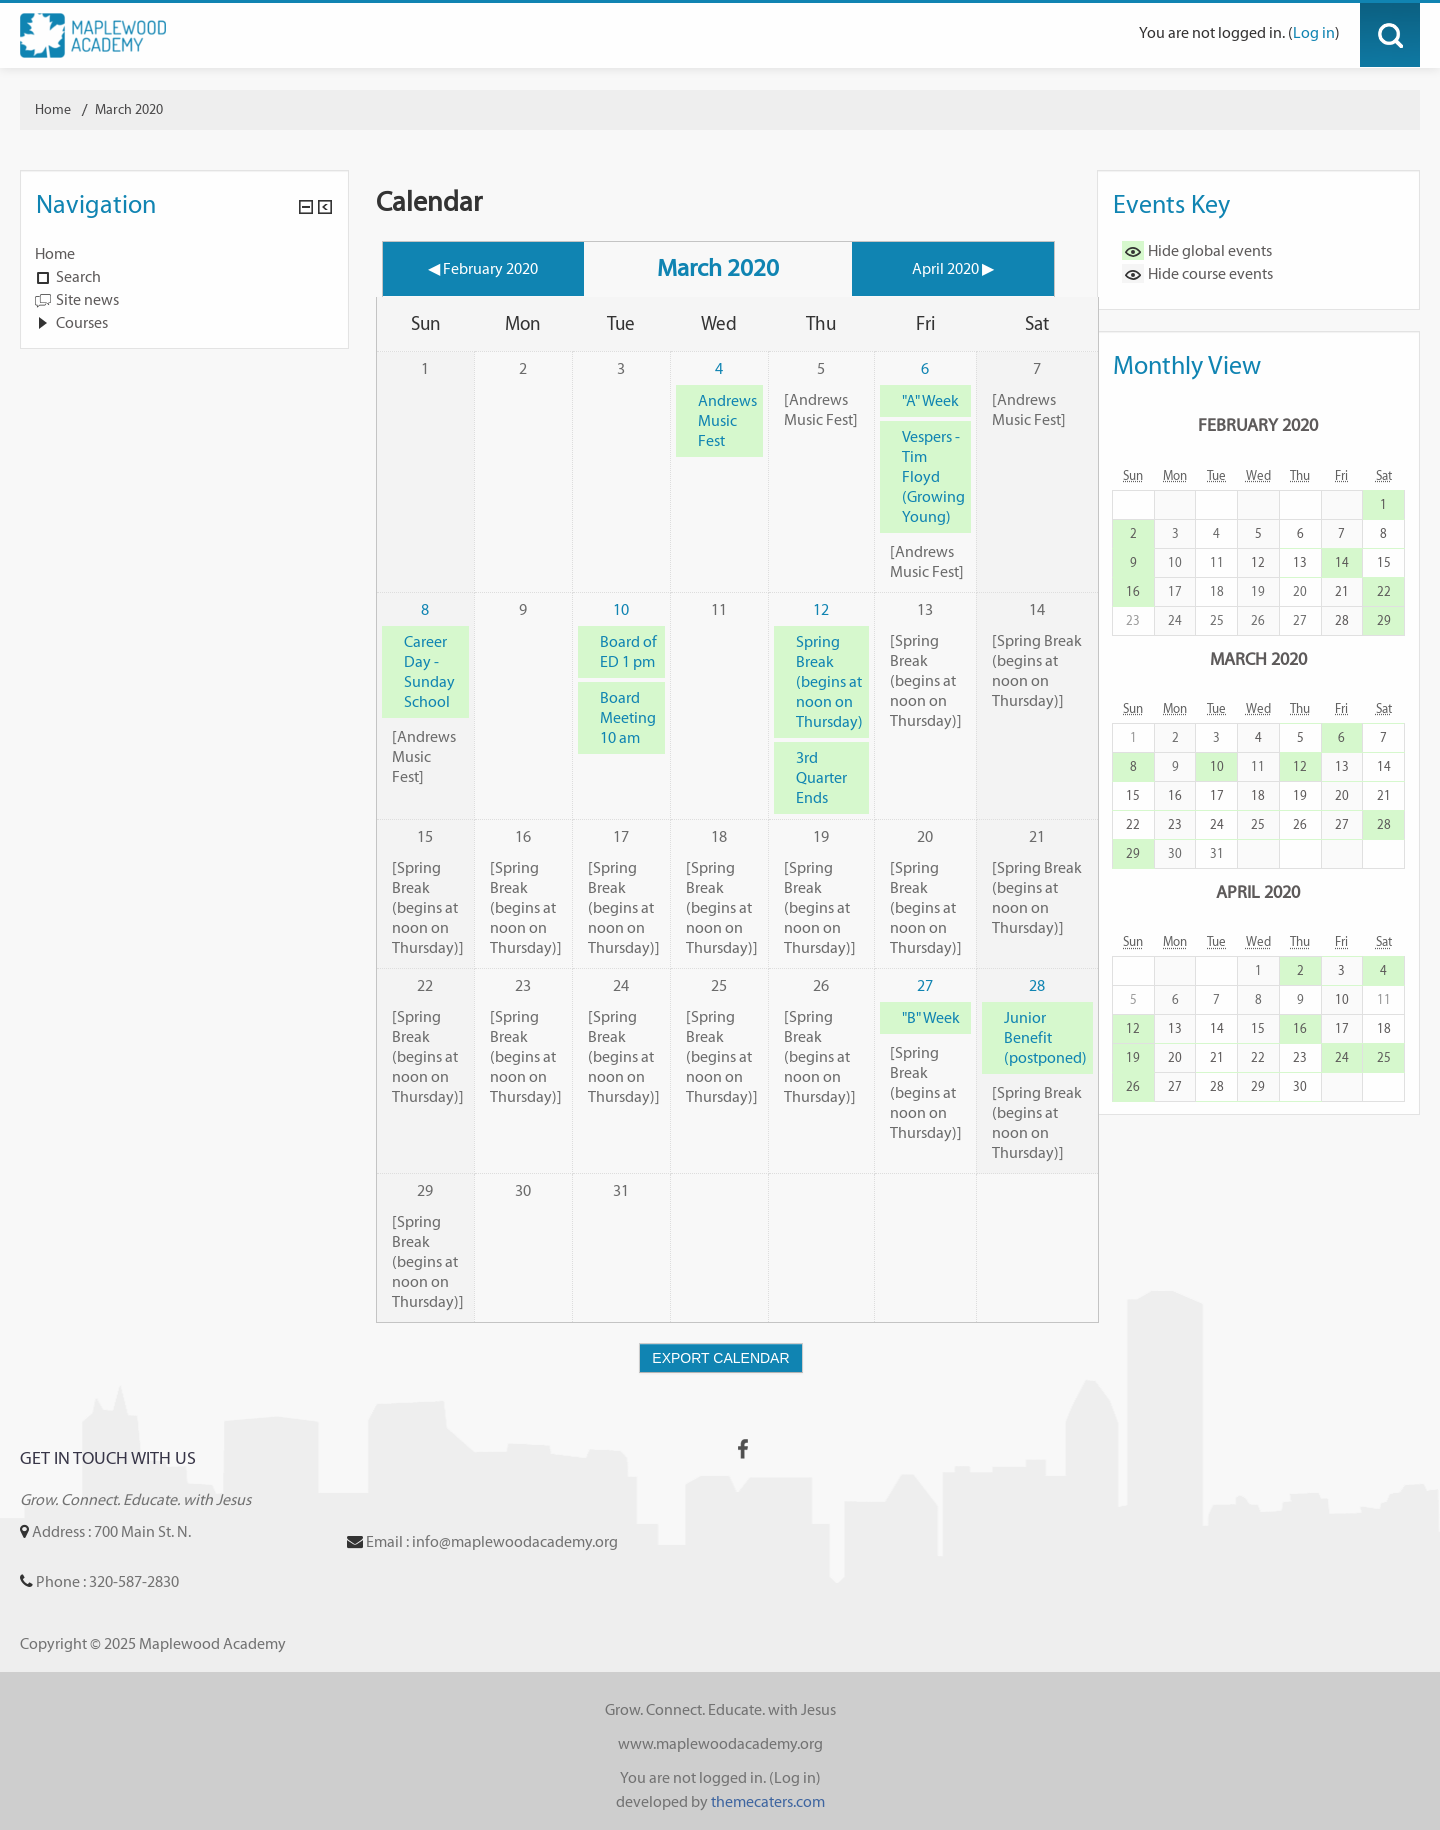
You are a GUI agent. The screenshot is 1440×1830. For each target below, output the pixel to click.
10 (621, 609)
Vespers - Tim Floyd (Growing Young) (933, 476)
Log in (1314, 32)
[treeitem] (184, 254)
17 (1217, 795)
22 (1384, 591)
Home (55, 253)
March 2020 (129, 109)
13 (1300, 562)
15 (1384, 562)
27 (925, 985)
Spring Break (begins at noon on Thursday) (829, 681)
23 (1175, 824)
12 (821, 609)
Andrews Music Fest (727, 420)
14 (1342, 562)
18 (1258, 795)
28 (1037, 985)
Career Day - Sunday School (429, 671)
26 (1300, 824)
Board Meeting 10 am (628, 717)
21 (1342, 591)
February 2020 (1258, 424)
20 (1342, 795)
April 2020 (1258, 891)
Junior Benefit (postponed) (1045, 1037)
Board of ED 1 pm (628, 651)
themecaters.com (768, 1801)
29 (1384, 620)
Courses (82, 322)
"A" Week (930, 400)
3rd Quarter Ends (821, 777)
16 (1133, 591)
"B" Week (931, 1017)
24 (1217, 824)
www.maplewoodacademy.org (720, 1743)
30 (1300, 1086)
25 (1258, 824)
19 (1300, 795)
